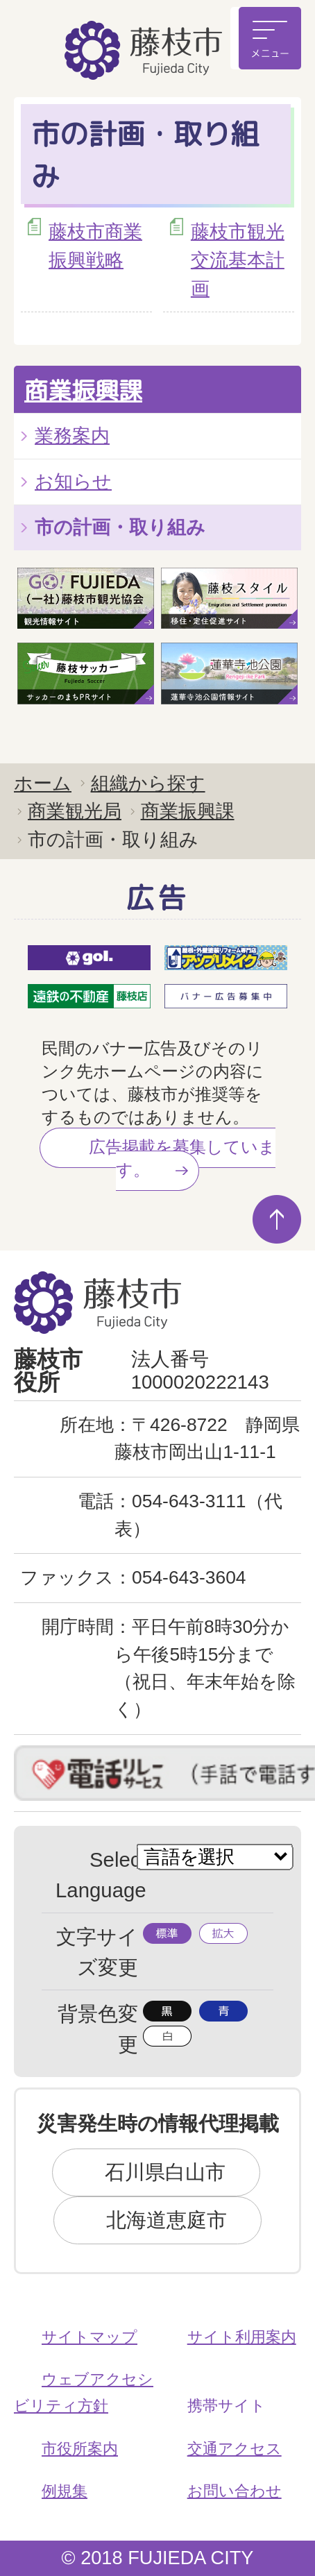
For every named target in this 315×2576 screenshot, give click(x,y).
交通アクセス (234, 2448)
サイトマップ (89, 2337)
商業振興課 (83, 390)
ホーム (42, 783)
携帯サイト (226, 2405)
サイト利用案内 (241, 2337)
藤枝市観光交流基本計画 (237, 260)
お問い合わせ (234, 2491)
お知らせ (73, 481)
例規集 (64, 2491)
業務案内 (72, 435)
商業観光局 (74, 811)
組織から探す (148, 783)
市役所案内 (80, 2448)
